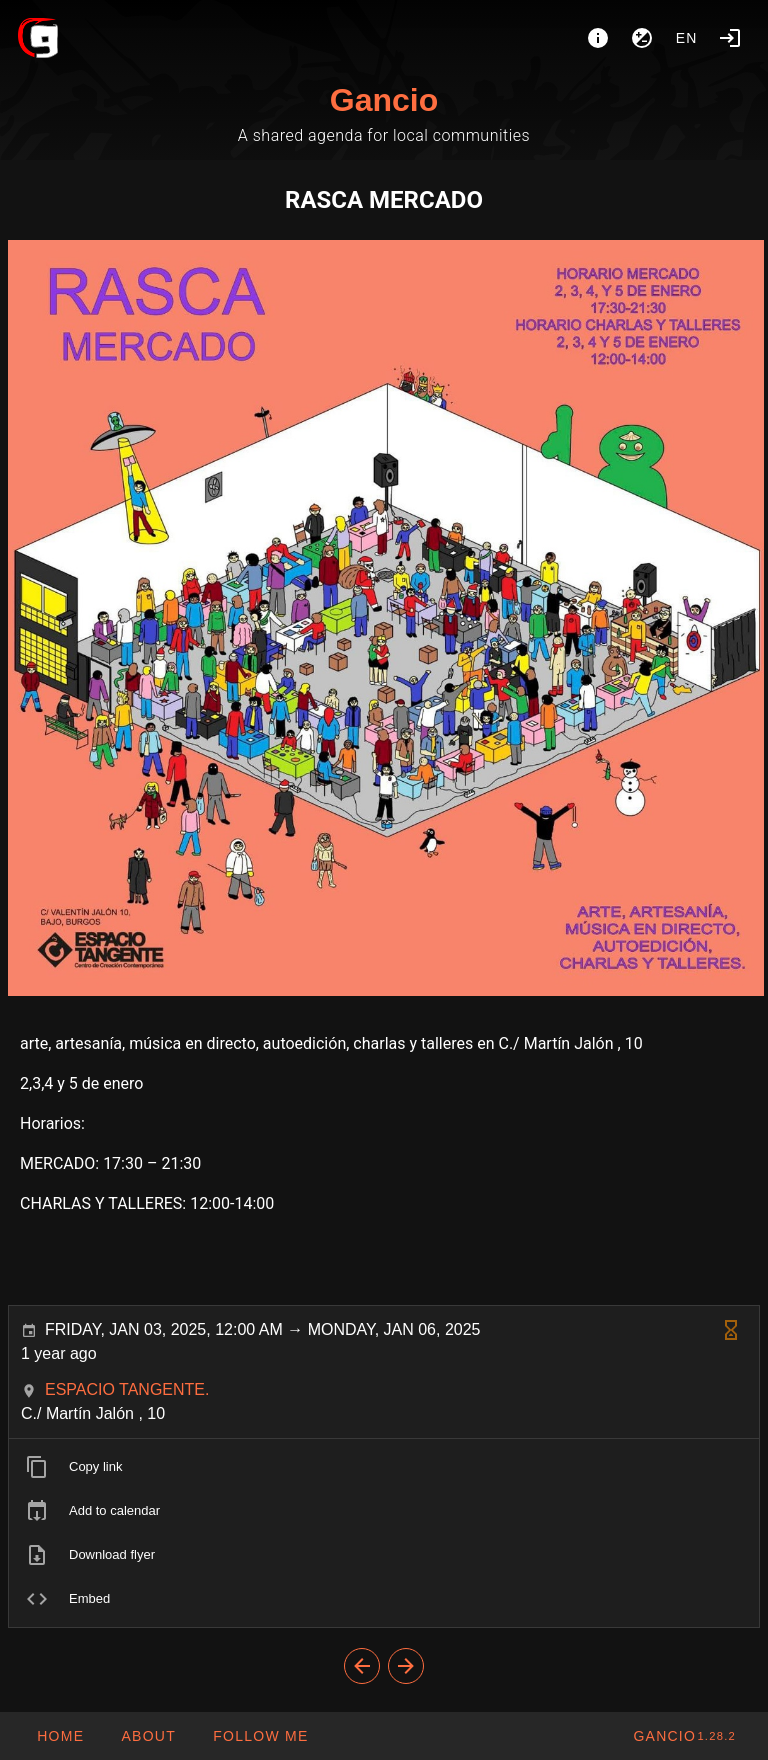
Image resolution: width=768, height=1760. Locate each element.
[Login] (730, 38)
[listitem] (384, 1467)
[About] (598, 38)
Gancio (384, 100)
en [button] (687, 38)
